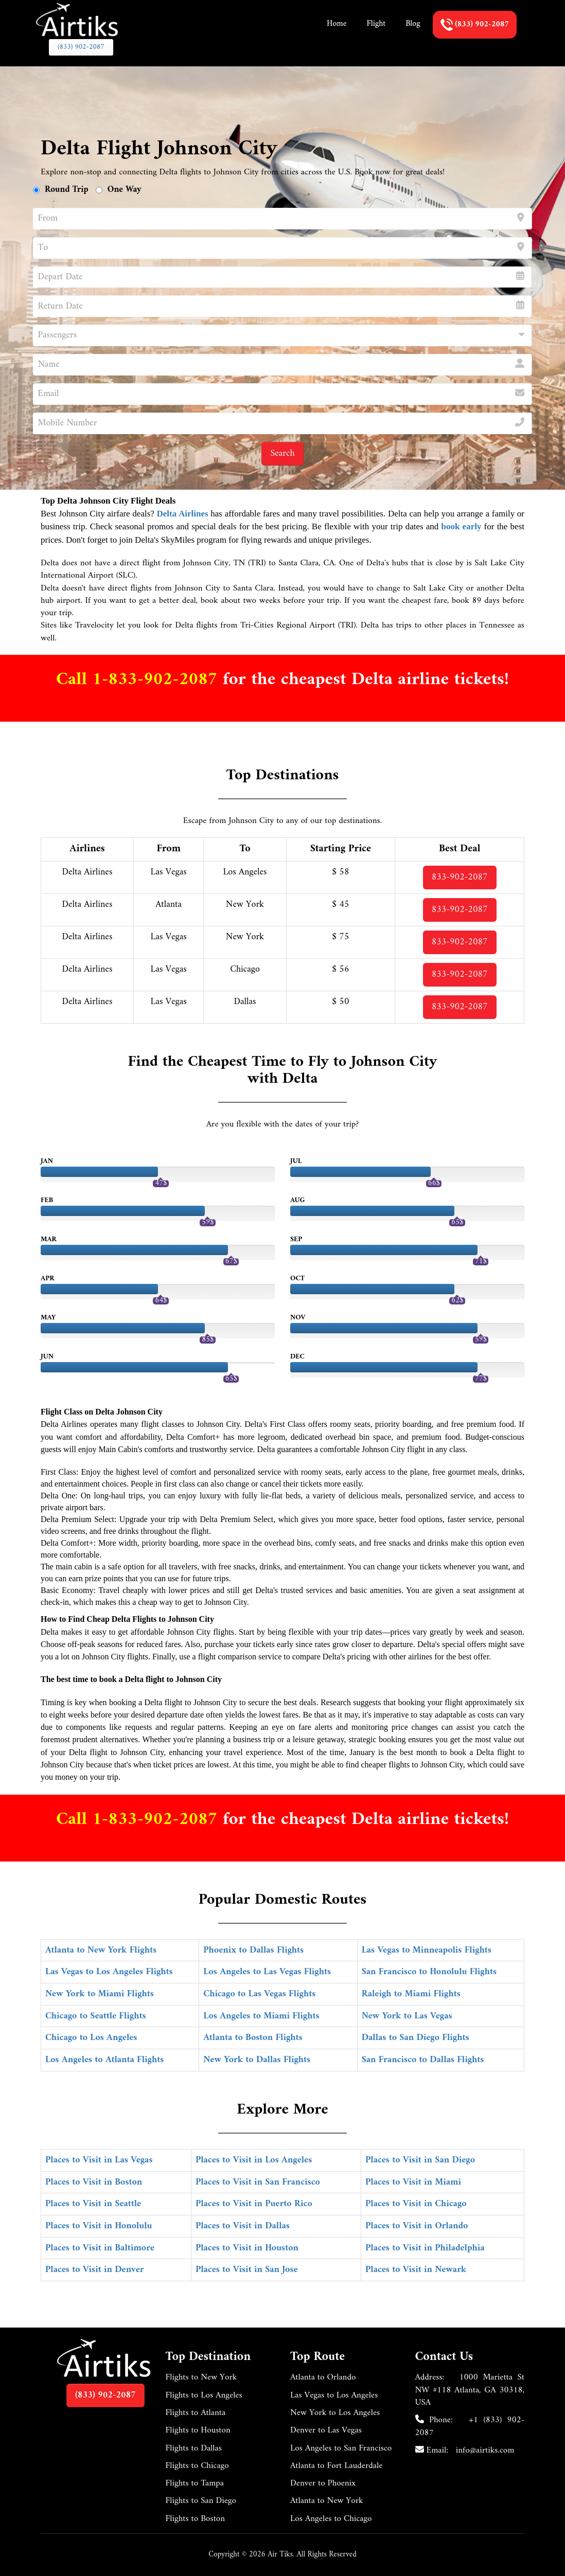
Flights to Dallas (194, 2448)
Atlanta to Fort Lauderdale (336, 2466)
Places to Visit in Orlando (416, 2226)
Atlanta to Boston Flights (252, 2038)
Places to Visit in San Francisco (258, 2182)
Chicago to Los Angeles (91, 2038)
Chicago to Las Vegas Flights (259, 1994)
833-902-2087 (460, 877)
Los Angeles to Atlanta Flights (104, 2060)
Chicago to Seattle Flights (95, 2016)
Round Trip (67, 190)
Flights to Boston (195, 2519)
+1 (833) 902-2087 (470, 2426)
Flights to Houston (198, 2430)
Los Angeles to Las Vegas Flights (267, 1972)
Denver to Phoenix (323, 2483)
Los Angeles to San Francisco (341, 2448)
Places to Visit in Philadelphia (425, 2248)
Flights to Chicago (197, 2466)
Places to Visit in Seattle (93, 2204)
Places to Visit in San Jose (247, 2270)
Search (282, 453)
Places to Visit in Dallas (243, 2226)
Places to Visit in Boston (93, 2182)
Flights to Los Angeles (204, 2395)
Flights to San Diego (201, 2501)
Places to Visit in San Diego (420, 2160)
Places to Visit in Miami (413, 2182)
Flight (375, 23)
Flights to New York (201, 2377)
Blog (412, 23)
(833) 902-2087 (81, 47)
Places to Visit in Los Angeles (254, 2160)
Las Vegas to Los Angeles (334, 2395)
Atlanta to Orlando (323, 2377)
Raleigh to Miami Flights (411, 1994)
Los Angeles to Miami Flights (261, 2016)
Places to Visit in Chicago (416, 2204)
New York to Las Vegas (407, 2016)
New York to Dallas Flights (256, 2060)
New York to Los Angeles (335, 2413)
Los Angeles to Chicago (331, 2519)
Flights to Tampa (195, 2483)
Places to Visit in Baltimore (99, 2248)
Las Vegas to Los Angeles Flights (109, 1972)
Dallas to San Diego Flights (415, 2038)
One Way (125, 190)
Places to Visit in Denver (94, 2270)
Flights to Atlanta (196, 2413)
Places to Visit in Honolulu (98, 2226)
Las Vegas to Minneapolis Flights (426, 1950)
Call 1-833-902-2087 (139, 679)
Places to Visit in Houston (247, 2248)
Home (336, 23)
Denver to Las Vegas (326, 2430)
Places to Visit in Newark (415, 2270)
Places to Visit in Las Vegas (98, 2160)
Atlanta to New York (326, 2501)
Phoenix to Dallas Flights (253, 1950)
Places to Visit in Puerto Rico (254, 2204)
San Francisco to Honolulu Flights (429, 1972)
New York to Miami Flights (99, 1994)
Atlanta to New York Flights (100, 1950)
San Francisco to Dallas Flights (423, 2060)
